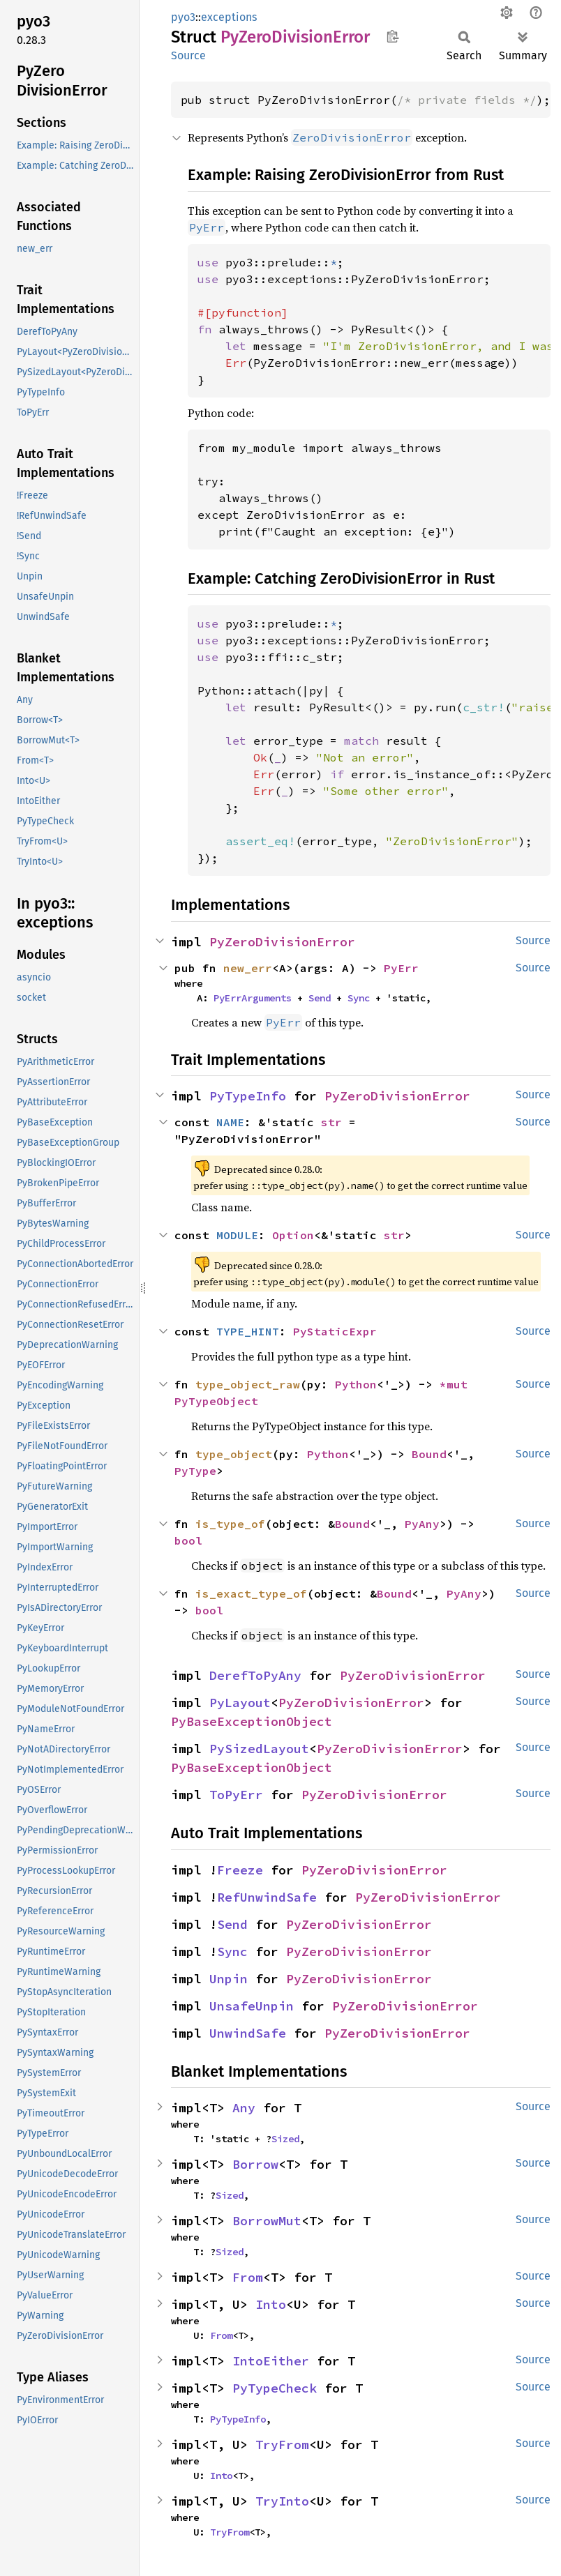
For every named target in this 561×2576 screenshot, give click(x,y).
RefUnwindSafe (267, 1897)
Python (356, 1384)
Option (293, 1235)
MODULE (237, 1235)
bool (188, 1540)
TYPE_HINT (247, 1331)
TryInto (282, 2501)
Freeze (240, 1870)
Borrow (255, 2164)
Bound (429, 1454)
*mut (457, 1384)
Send (319, 998)
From (247, 2277)
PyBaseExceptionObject (251, 1721)
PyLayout (240, 1703)
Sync (358, 998)
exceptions (229, 17)
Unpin (228, 1979)
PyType (195, 1471)
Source (188, 55)
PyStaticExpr (335, 1331)
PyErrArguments (253, 998)
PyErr (401, 968)
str (331, 1122)
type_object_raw (247, 1384)
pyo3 (183, 17)
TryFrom (282, 2445)
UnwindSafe (247, 2033)
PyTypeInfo (247, 1096)
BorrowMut (266, 2221)
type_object (233, 1454)
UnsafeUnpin (251, 2006)
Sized (285, 2138)
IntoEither (270, 2361)
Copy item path (392, 36)
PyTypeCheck (274, 2388)
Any (243, 2108)
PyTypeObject (216, 1401)
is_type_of (230, 1524)
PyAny (422, 1524)
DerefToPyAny (255, 1675)
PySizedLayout (259, 1749)
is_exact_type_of (251, 1593)
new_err (247, 968)
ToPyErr (236, 1795)
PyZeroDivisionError (282, 942)
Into (270, 2304)
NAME (230, 1122)
